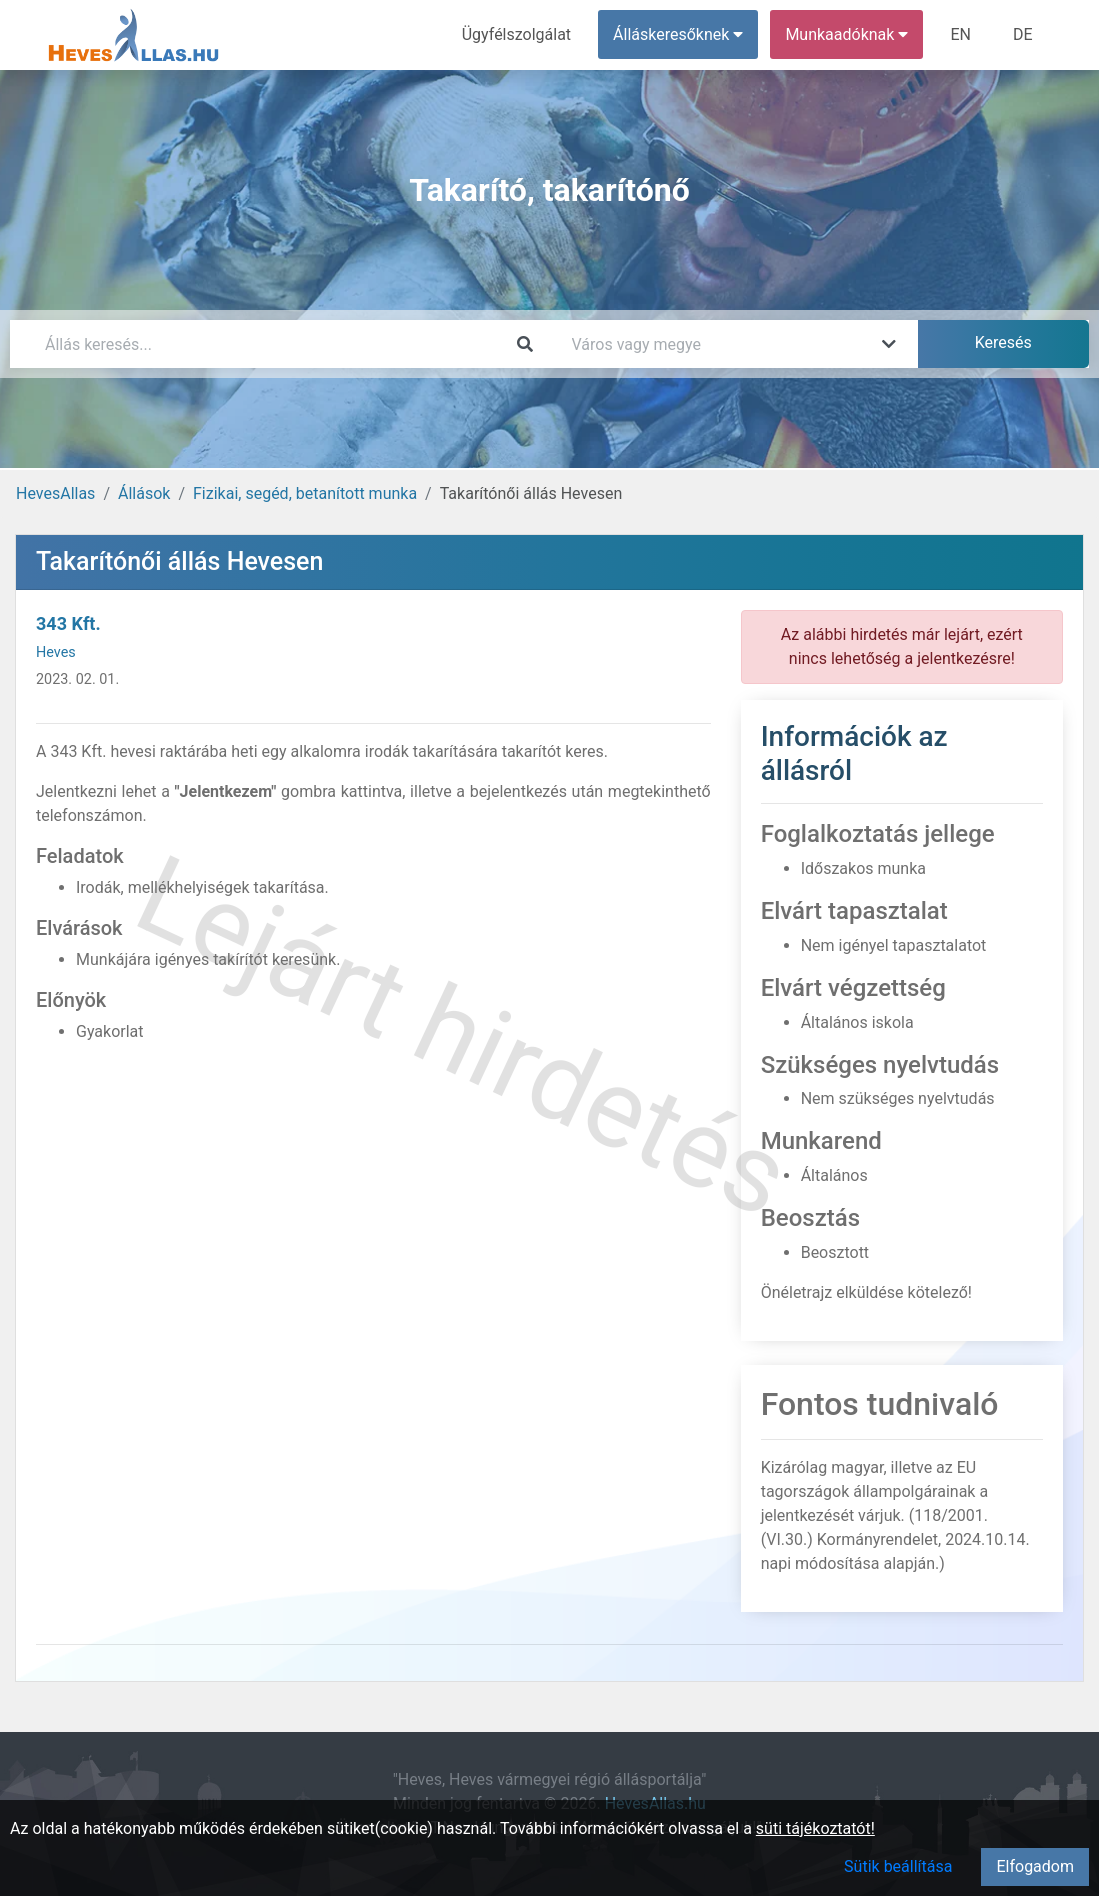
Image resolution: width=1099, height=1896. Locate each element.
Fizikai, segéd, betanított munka (305, 493)
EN (960, 34)
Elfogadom (1035, 1866)
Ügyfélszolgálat (516, 34)
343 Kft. (68, 623)
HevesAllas (55, 493)
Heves (56, 652)
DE (1023, 34)
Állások (144, 493)
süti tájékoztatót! (815, 1828)
